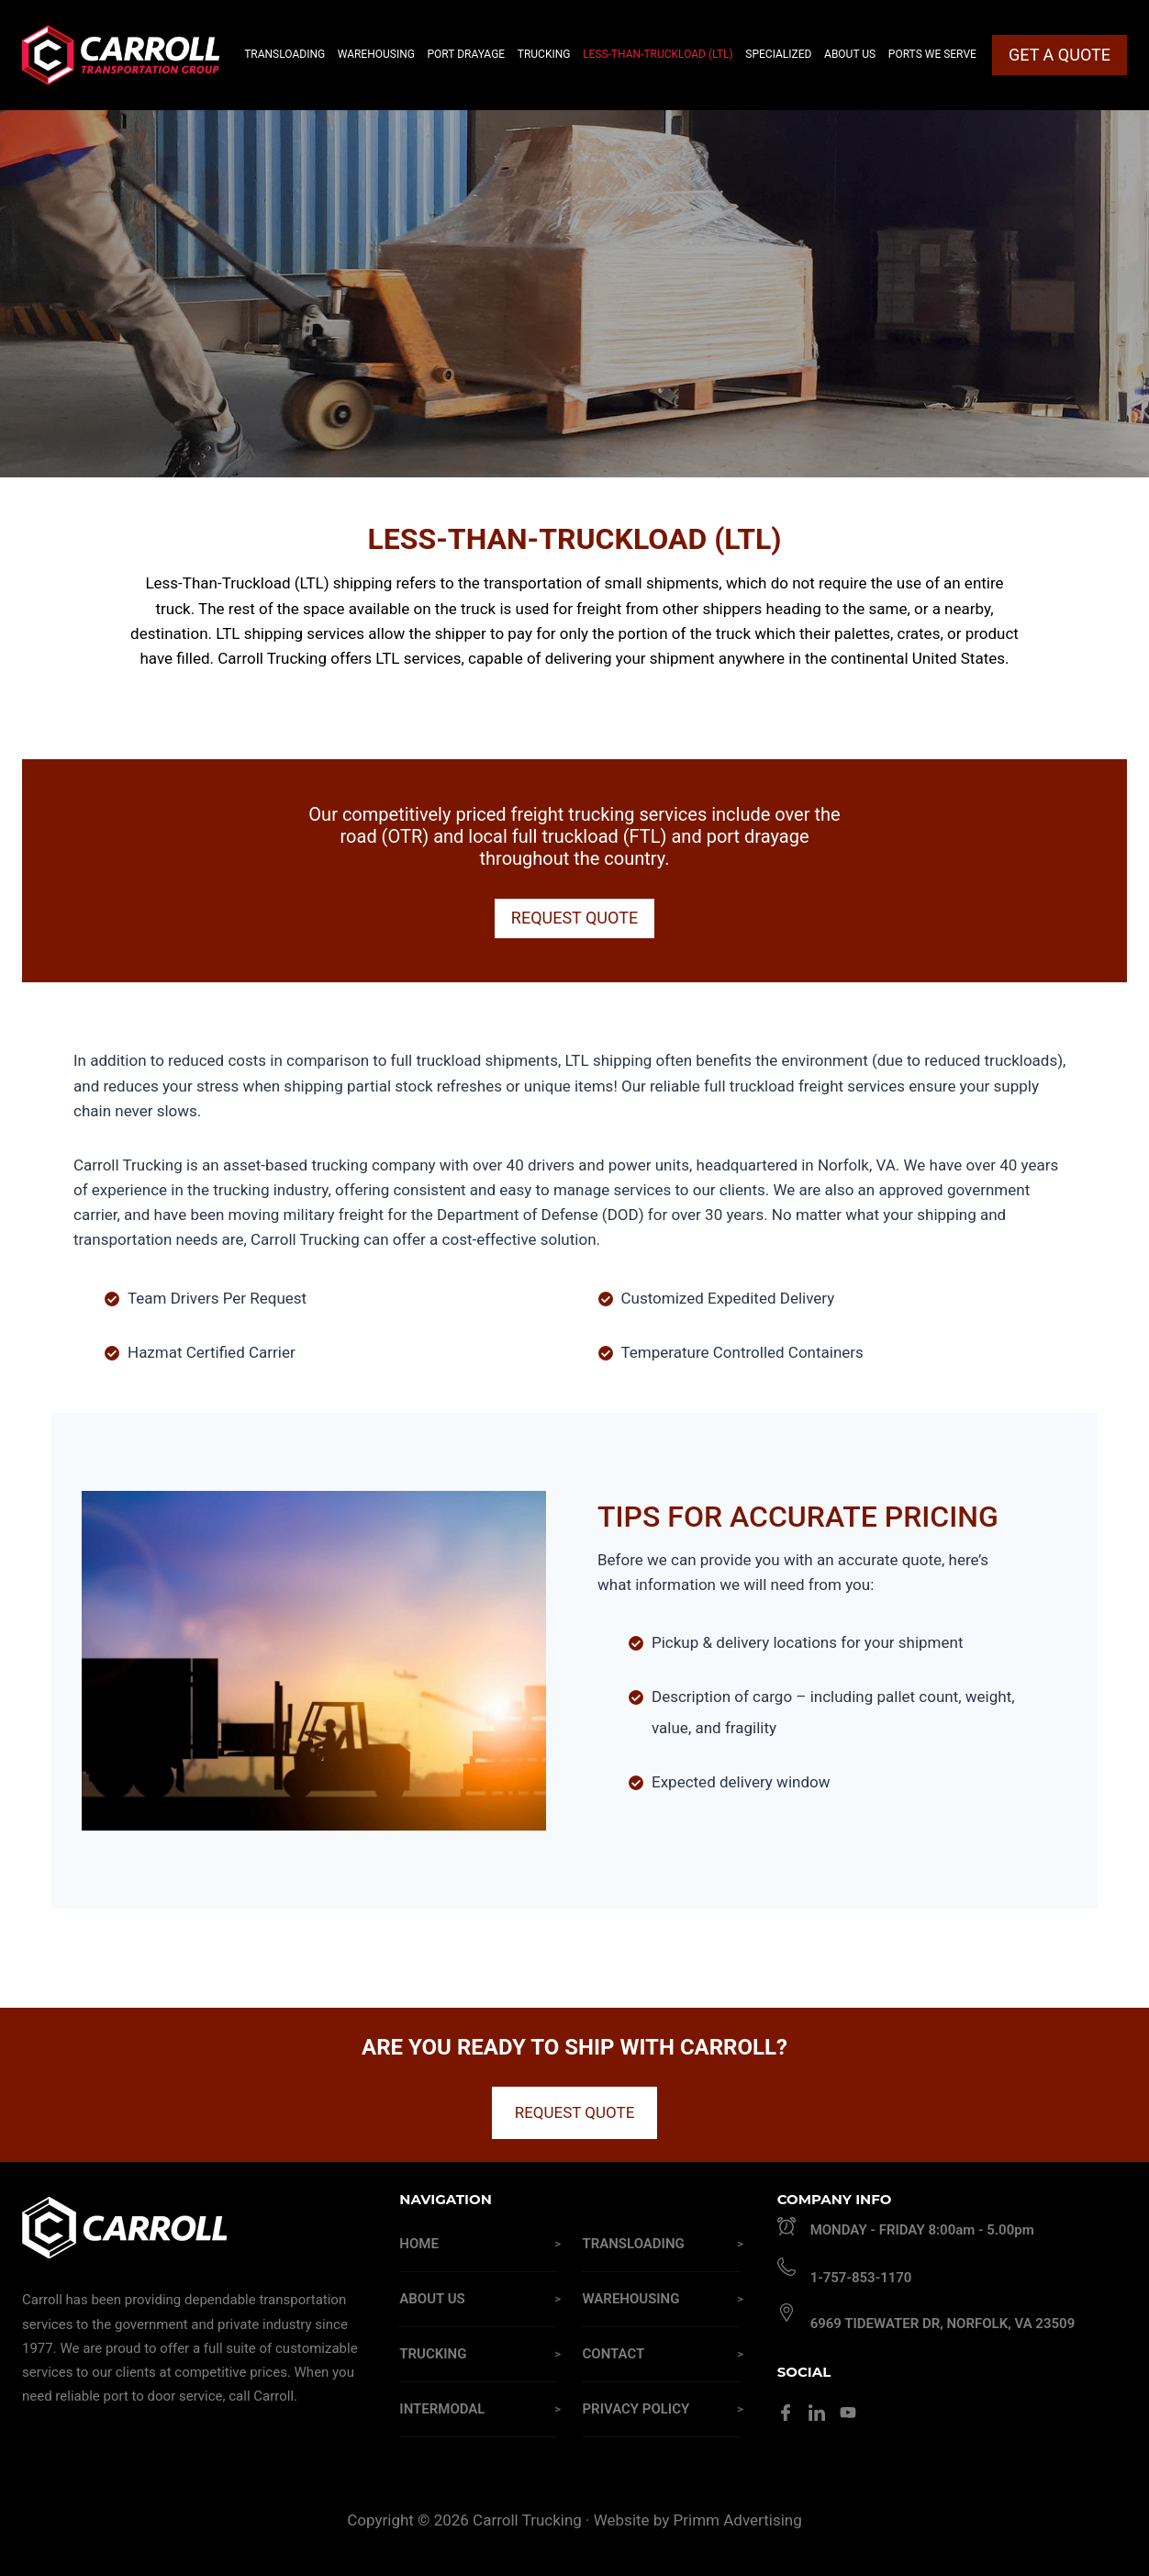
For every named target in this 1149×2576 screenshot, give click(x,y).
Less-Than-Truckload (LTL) (658, 54)
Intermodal (442, 2409)
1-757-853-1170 (861, 2277)
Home (419, 2243)
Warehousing (630, 2298)
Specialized (778, 54)
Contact (613, 2354)
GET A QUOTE (1059, 54)
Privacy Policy (635, 2409)
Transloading (633, 2243)
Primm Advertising (738, 2520)
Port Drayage (467, 54)
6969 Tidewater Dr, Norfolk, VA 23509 (943, 2323)
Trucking (432, 2354)
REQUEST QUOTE (575, 2112)
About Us (431, 2298)
